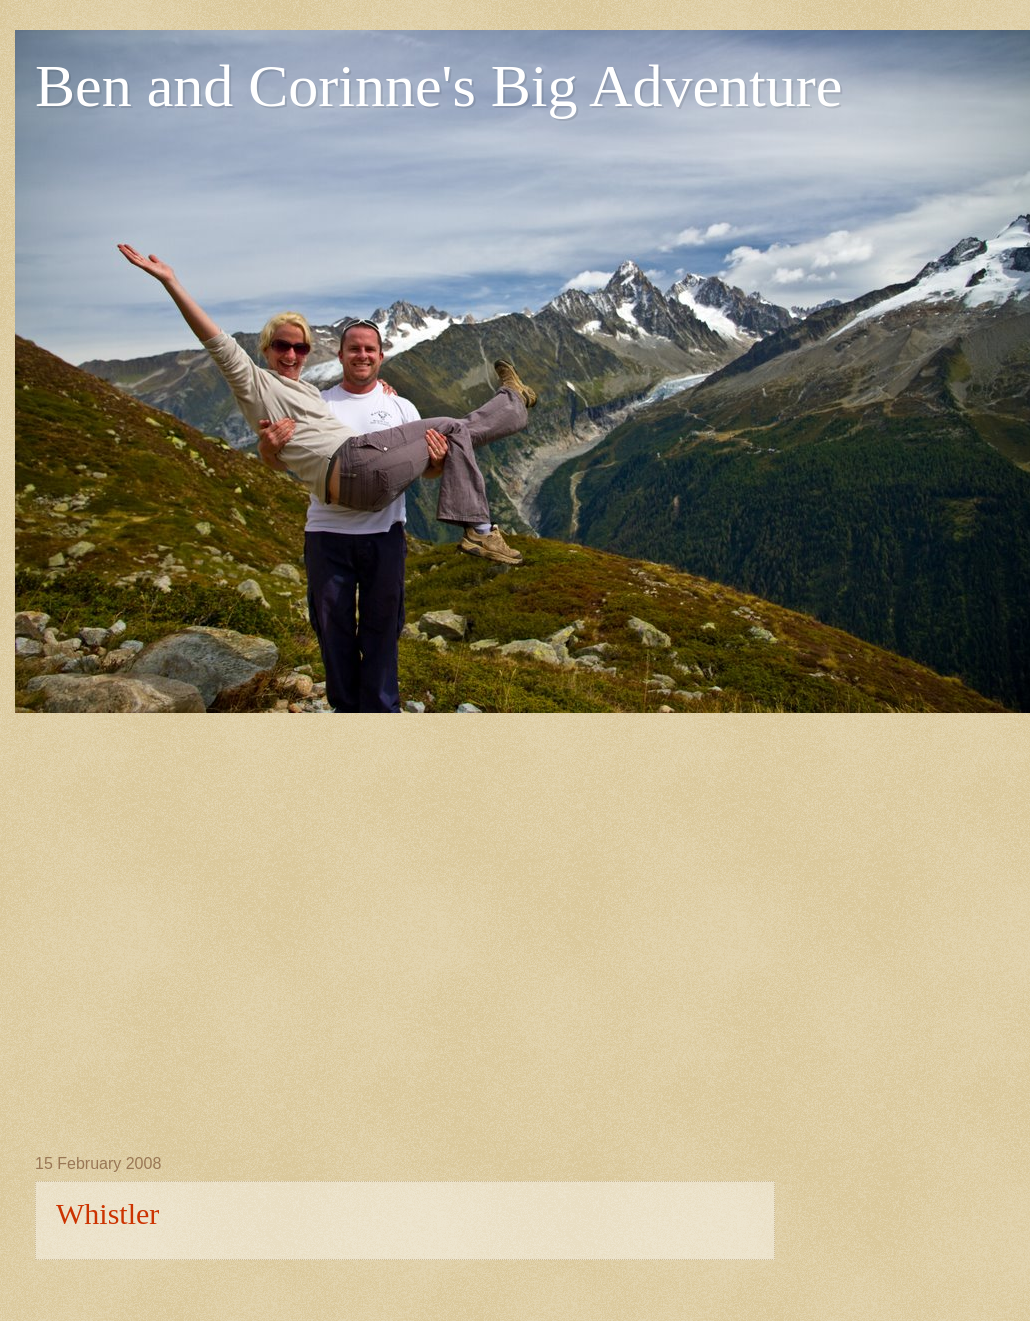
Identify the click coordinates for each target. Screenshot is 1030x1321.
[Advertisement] (203, 916)
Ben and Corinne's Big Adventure (438, 86)
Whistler (107, 1213)
